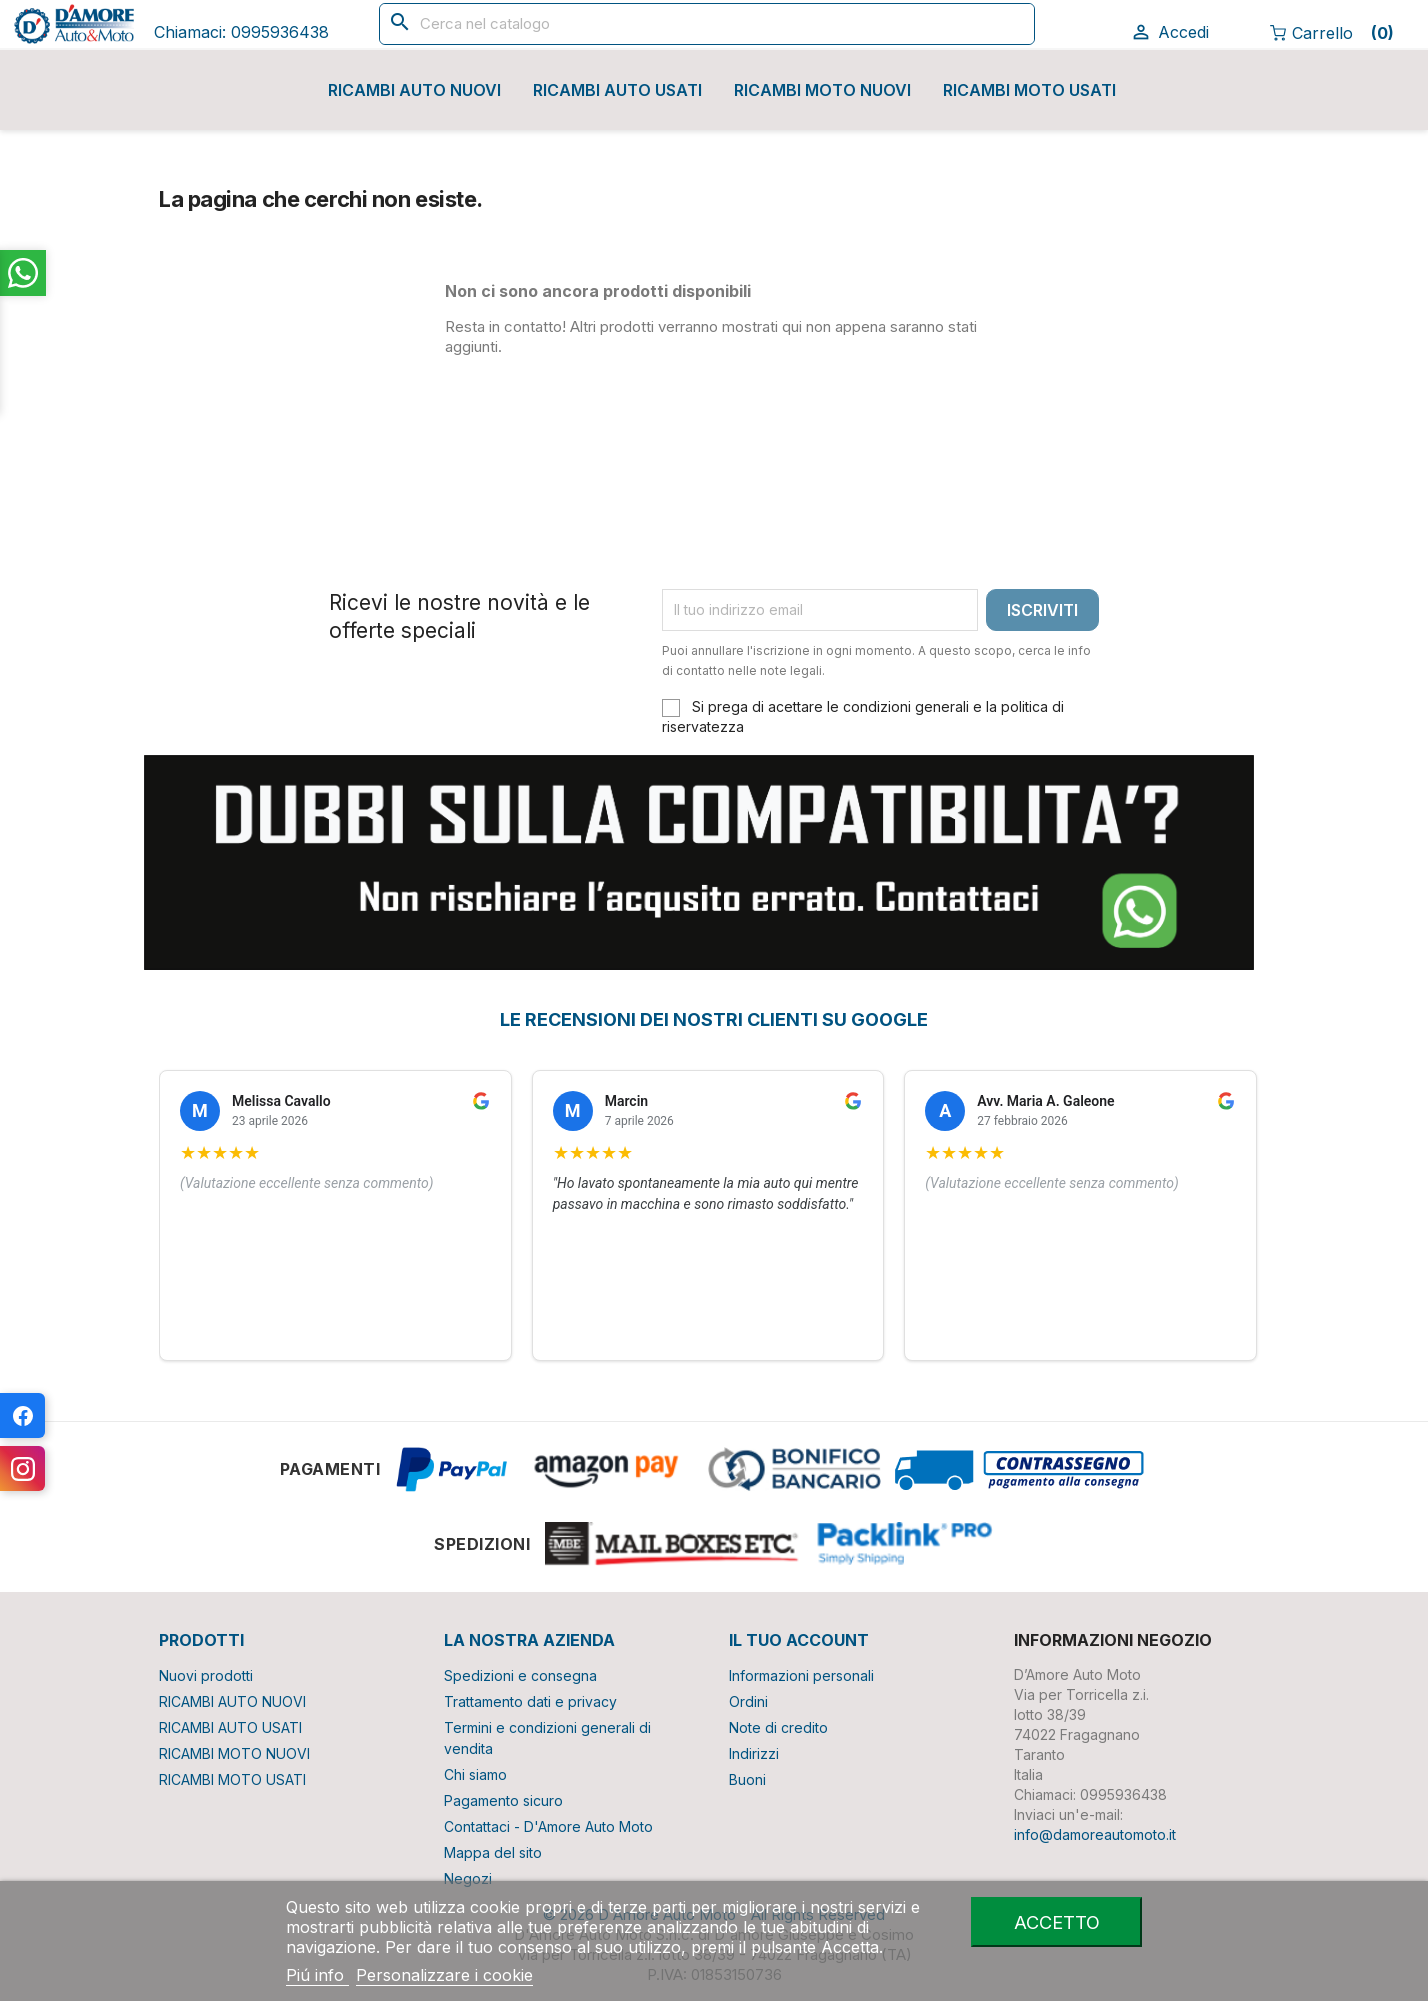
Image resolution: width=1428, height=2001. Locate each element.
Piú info (317, 1975)
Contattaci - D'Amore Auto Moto (548, 1826)
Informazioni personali (801, 1675)
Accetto (1057, 1922)
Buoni (747, 1779)
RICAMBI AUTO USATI (617, 90)
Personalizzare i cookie (444, 1975)
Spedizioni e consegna (520, 1675)
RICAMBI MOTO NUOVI (822, 90)
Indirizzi (754, 1753)
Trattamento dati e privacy (530, 1701)
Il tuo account (799, 1640)
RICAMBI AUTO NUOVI (414, 90)
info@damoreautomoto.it (1095, 1834)
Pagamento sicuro (503, 1800)
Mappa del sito (493, 1852)
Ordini (748, 1701)
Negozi (468, 1878)
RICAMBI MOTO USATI (1029, 90)
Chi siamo (475, 1774)
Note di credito (778, 1727)
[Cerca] (707, 24)
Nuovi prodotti (206, 1675)
